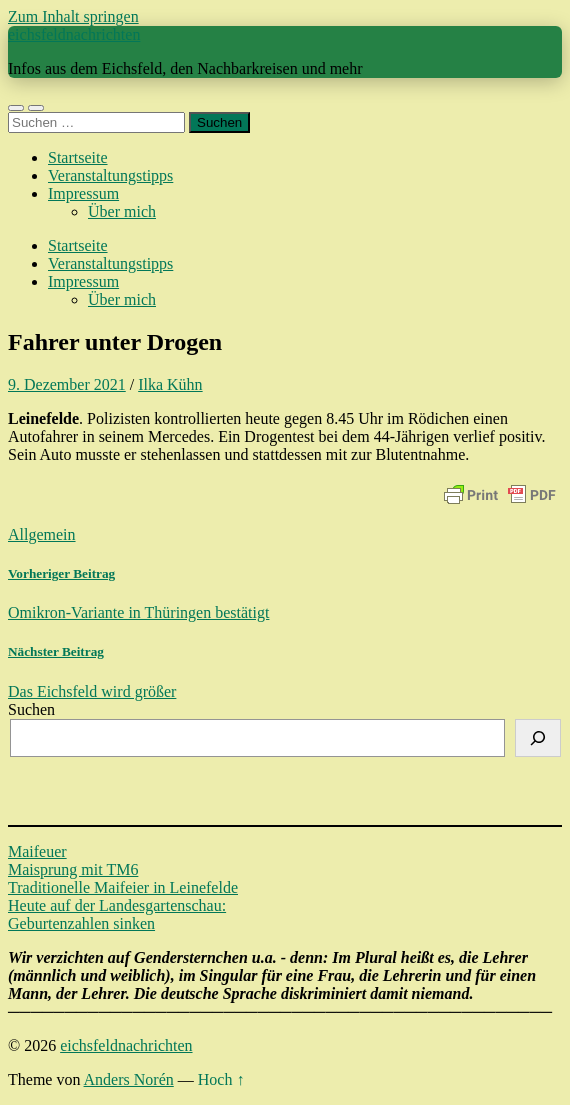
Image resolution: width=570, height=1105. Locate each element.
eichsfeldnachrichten (74, 34)
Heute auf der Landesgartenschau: (117, 905)
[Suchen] (538, 738)
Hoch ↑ (221, 1079)
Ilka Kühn (170, 384)
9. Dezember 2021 (67, 384)
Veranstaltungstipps (110, 175)
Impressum (83, 193)
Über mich (122, 211)
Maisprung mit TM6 (73, 869)
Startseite (78, 157)
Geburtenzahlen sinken (81, 923)
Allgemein (42, 534)
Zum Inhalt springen (73, 16)
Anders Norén (129, 1079)
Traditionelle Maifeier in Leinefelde (123, 887)
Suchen (31, 709)
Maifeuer (37, 851)
